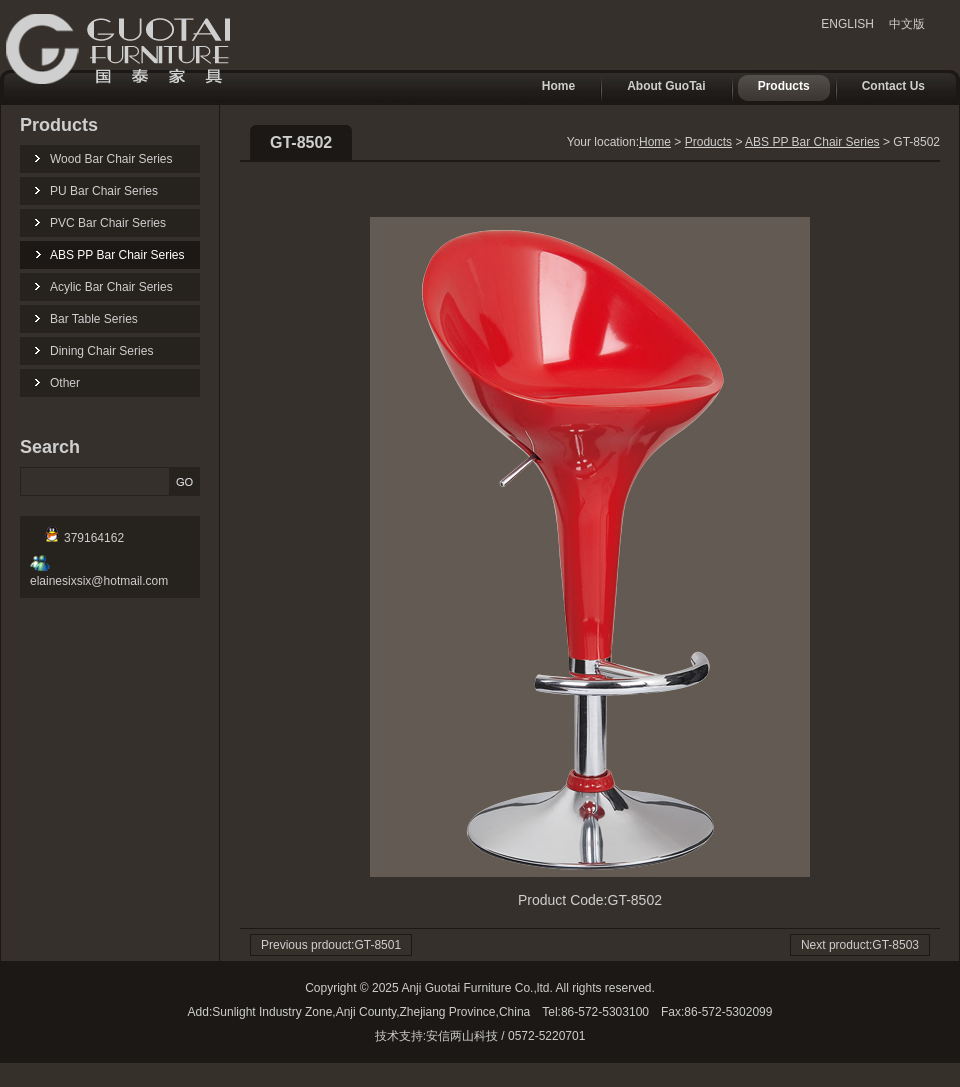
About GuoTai (656, 87)
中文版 (907, 24)
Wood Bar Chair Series (111, 159)
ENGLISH (847, 24)
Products (774, 87)
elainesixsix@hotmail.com (99, 574)
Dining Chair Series (101, 351)
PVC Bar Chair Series (108, 223)
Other (65, 383)
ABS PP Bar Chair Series (117, 255)
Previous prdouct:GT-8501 (331, 945)
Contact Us (883, 87)
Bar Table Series (94, 319)
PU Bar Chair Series (104, 191)
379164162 (84, 538)
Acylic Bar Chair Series (111, 287)
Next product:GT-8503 (860, 945)
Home (548, 87)
